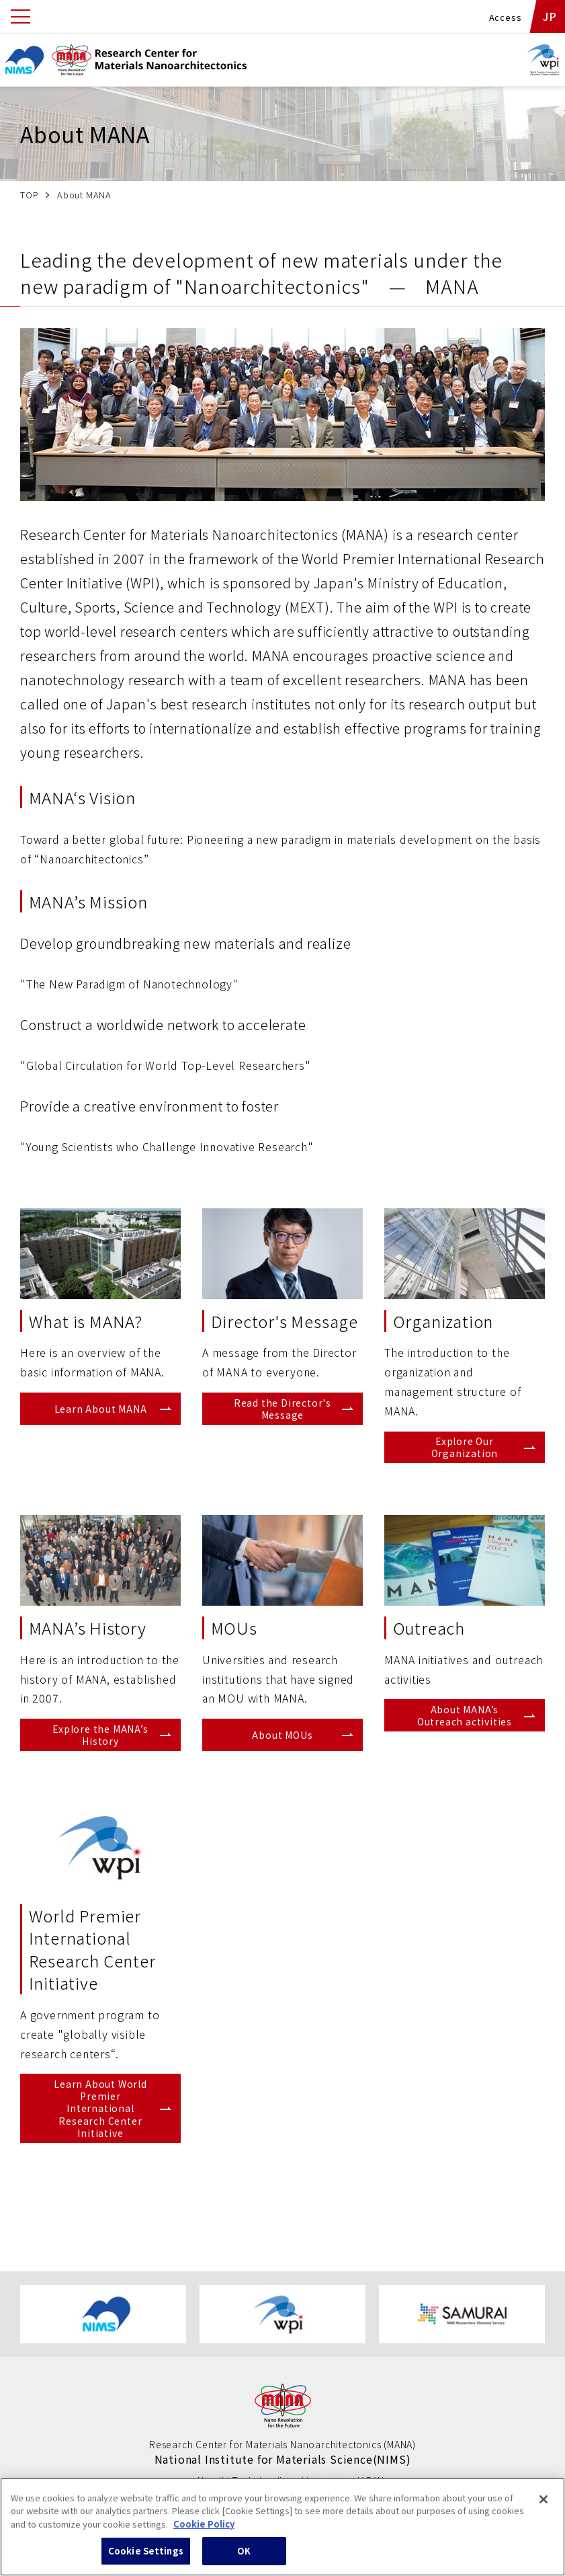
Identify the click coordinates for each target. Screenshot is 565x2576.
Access (505, 17)
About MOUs (282, 1735)
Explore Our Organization (464, 1447)
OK (244, 2554)
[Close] (543, 2502)
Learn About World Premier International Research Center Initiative (100, 2108)
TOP (29, 194)
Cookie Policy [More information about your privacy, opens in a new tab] (203, 2526)
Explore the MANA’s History (100, 1735)
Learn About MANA (100, 1408)
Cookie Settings (145, 2554)
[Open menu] (20, 16)
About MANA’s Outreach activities (464, 1715)
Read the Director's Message (282, 1408)
